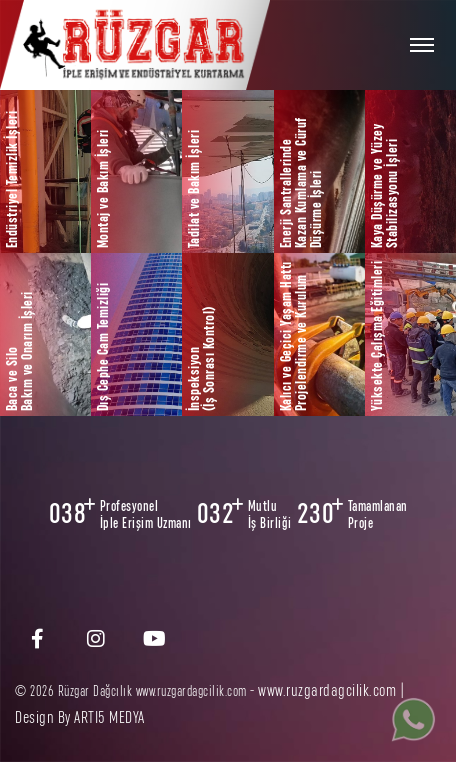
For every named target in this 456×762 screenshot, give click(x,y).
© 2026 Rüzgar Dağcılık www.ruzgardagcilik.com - (136, 692)
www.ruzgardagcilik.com (327, 690)
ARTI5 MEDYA (109, 717)
